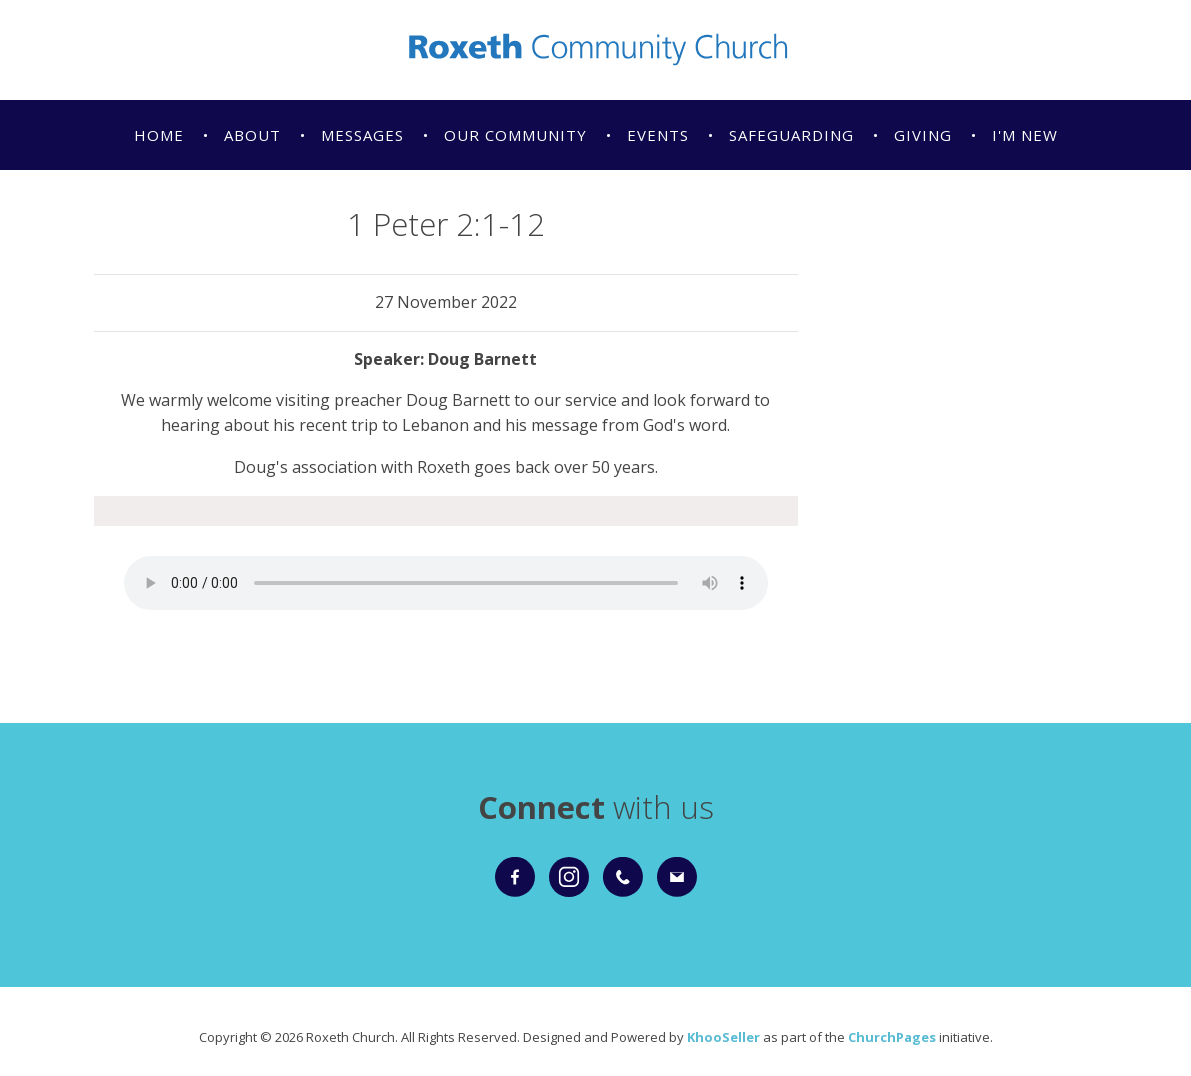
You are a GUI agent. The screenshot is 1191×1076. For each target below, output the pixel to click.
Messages (362, 135)
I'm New (1025, 135)
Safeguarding (791, 135)
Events (658, 135)
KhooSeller (723, 1037)
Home (159, 135)
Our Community (515, 135)
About (252, 135)
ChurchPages (892, 1037)
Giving (923, 135)
